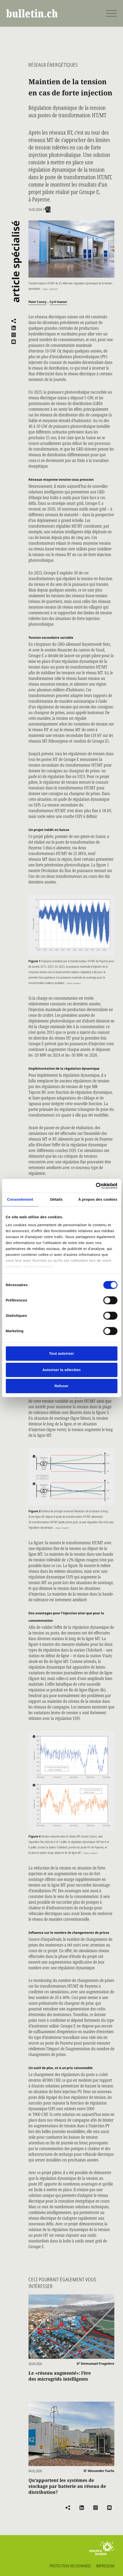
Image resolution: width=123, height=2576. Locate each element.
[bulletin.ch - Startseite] (32, 13)
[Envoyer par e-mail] (14, 342)
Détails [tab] (56, 1199)
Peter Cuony (37, 302)
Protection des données (70, 2566)
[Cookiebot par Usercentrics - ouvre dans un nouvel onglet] (95, 1186)
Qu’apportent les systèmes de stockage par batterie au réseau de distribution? (67, 2486)
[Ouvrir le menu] (111, 13)
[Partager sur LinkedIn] (14, 328)
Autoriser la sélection (61, 1370)
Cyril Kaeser (58, 302)
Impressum (105, 2566)
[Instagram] (14, 335)
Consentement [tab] (20, 1199)
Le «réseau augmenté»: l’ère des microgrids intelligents (59, 2376)
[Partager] (14, 321)
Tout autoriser (61, 1353)
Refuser (61, 1386)
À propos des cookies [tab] (97, 1199)
